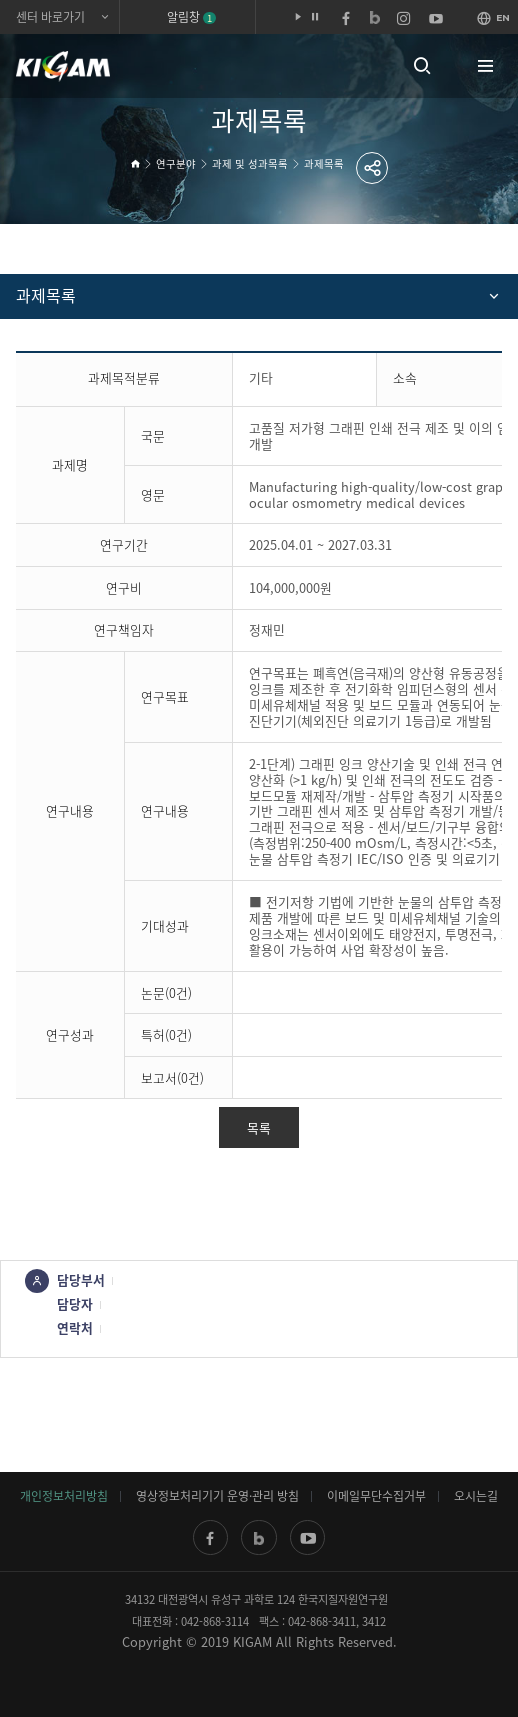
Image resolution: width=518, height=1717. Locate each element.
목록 (259, 1127)
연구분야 (176, 163)
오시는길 (476, 1496)
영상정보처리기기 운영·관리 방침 (217, 1496)
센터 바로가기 (50, 17)
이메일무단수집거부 (376, 1496)
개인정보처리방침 (64, 1496)
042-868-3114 (215, 1621)
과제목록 (324, 163)
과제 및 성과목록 (250, 163)
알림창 (191, 17)
